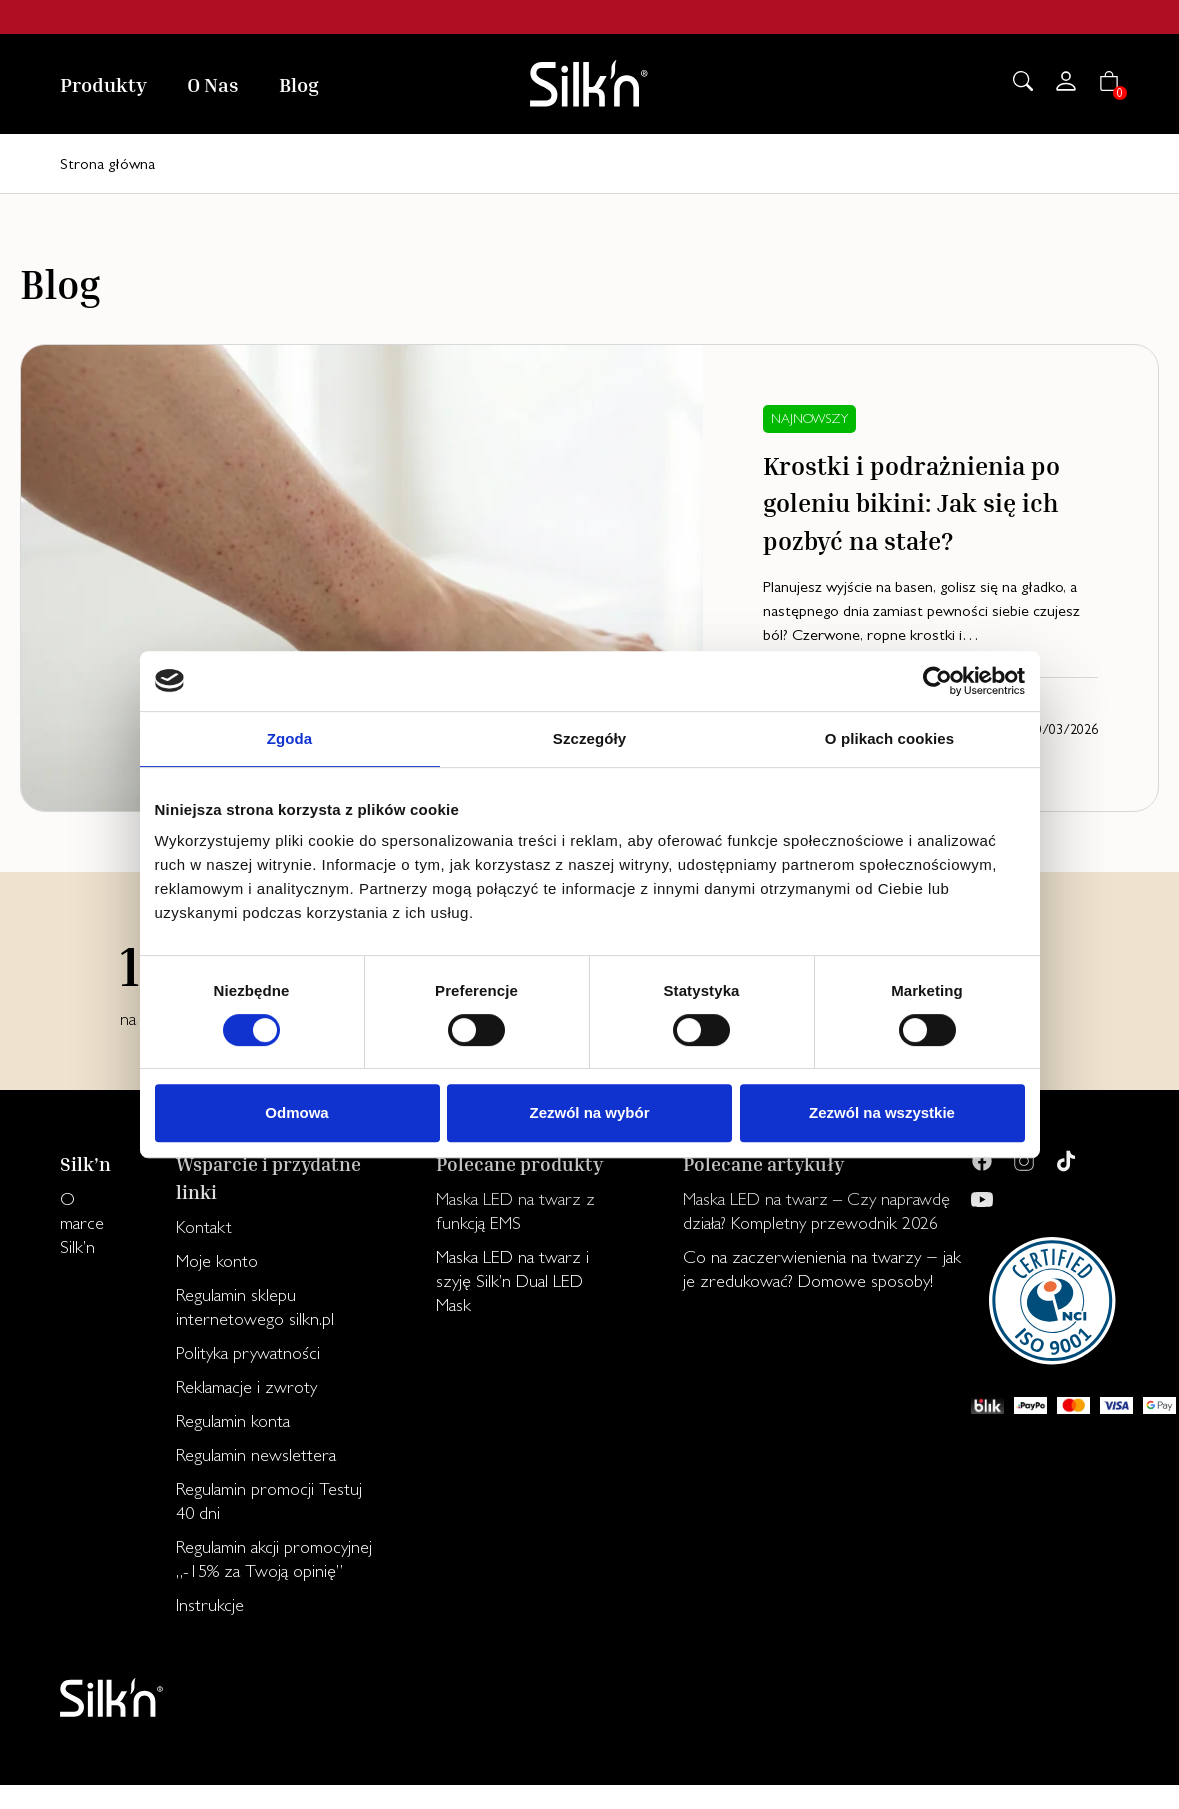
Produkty (103, 84)
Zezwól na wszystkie (882, 1112)
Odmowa (296, 1112)
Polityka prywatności (248, 1352)
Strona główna (107, 163)
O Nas (213, 84)
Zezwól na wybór (589, 1112)
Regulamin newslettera (256, 1454)
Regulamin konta (233, 1420)
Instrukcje (210, 1604)
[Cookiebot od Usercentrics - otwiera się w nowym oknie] (937, 681)
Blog (299, 84)
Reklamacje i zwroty (246, 1386)
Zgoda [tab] (290, 738)
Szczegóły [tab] (589, 738)
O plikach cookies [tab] (889, 738)
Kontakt (204, 1226)
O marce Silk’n (82, 1222)
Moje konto (217, 1260)
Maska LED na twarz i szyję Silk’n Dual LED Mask (512, 1280)
